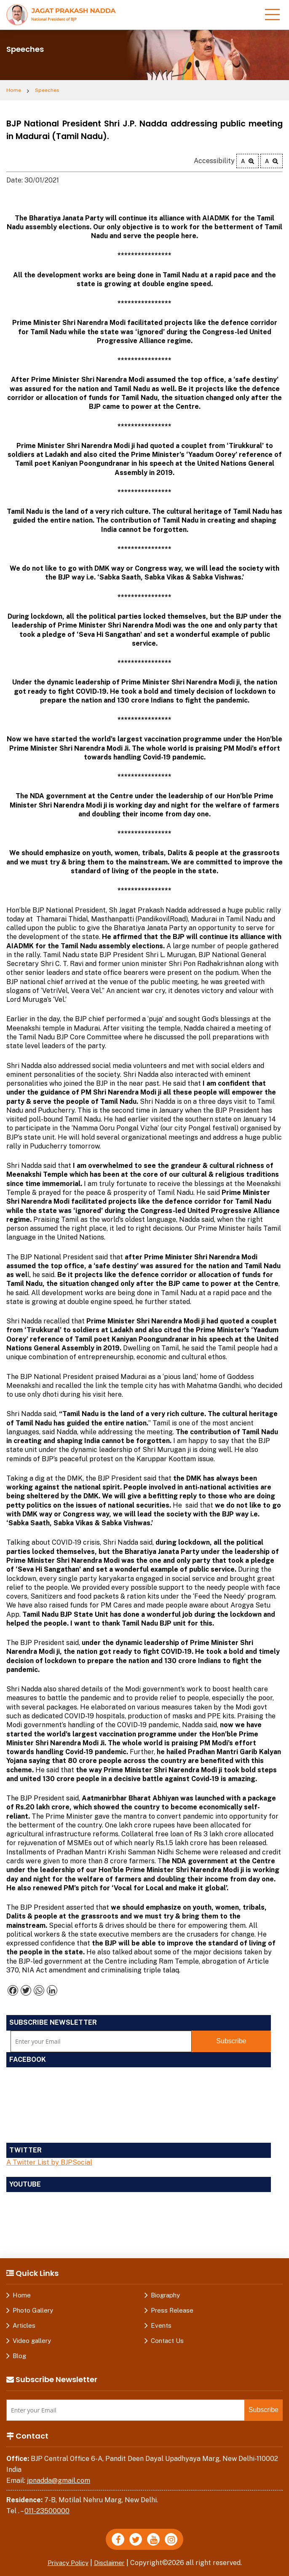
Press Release (172, 2310)
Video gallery (32, 2340)
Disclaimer (111, 2563)
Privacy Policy (66, 2563)
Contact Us (167, 2340)
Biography (165, 2295)
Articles (24, 2325)
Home (13, 90)
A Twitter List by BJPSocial (49, 2162)
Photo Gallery (33, 2310)
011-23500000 (47, 2511)
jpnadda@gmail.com (58, 2481)
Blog (19, 2355)
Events (161, 2325)
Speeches (47, 90)
